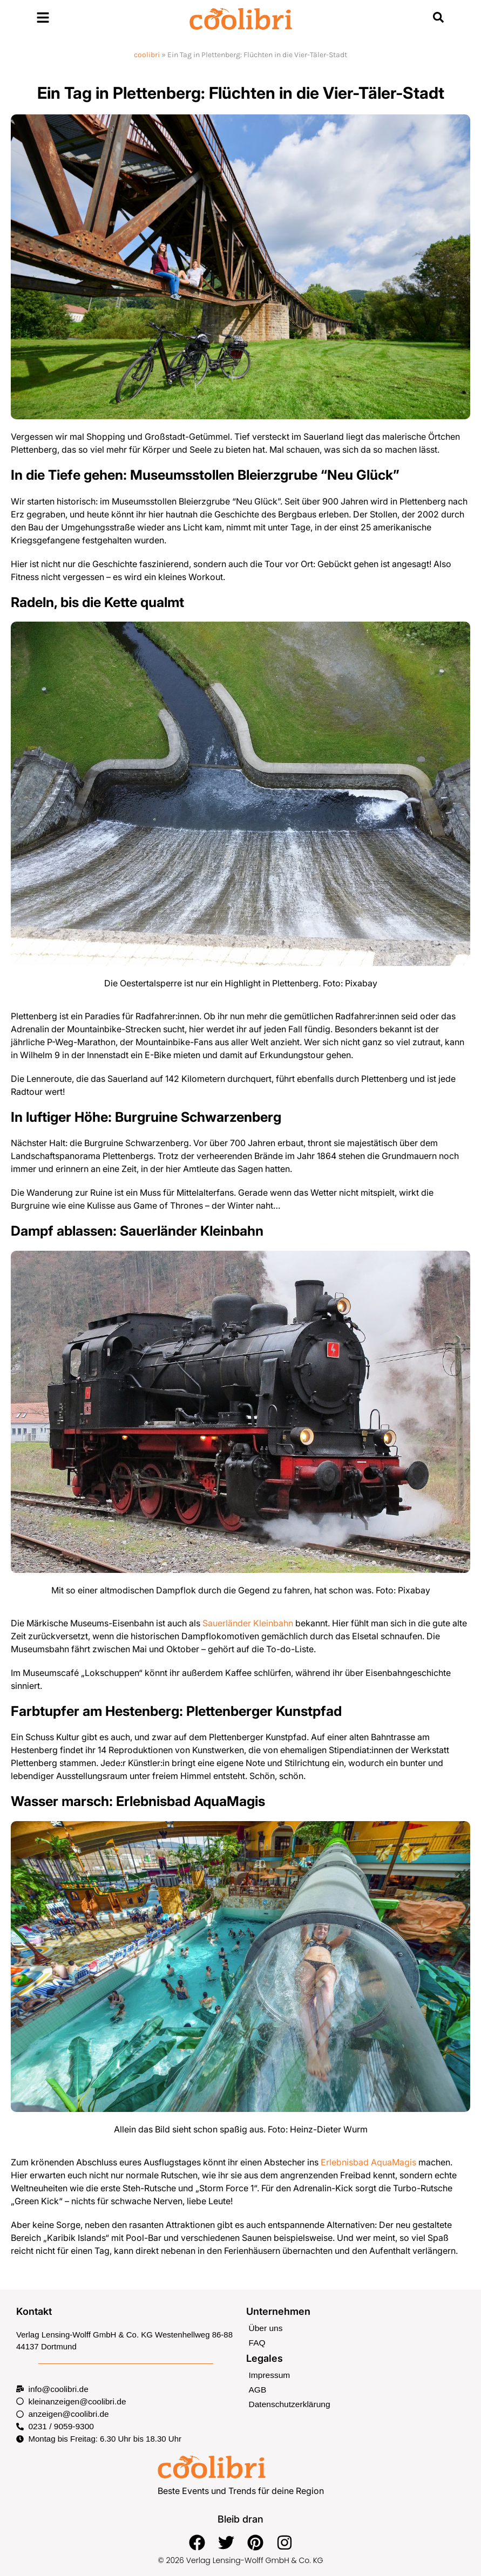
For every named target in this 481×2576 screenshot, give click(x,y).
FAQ (257, 2341)
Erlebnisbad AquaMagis (368, 2162)
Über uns (265, 2327)
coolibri (147, 54)
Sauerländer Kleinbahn (247, 1623)
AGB (257, 2388)
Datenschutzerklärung (288, 2402)
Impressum (269, 2373)
